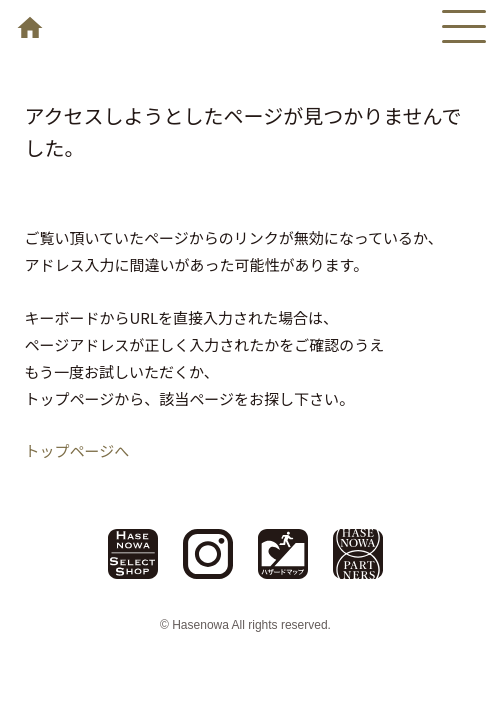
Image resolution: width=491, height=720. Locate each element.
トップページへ (77, 450)
